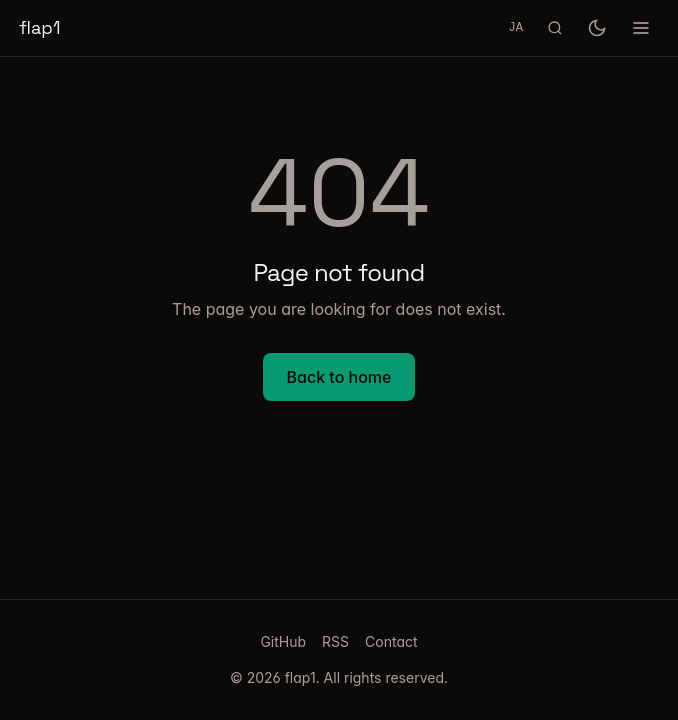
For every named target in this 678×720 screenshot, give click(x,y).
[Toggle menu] (641, 28)
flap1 (39, 27)
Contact (391, 641)
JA (516, 27)
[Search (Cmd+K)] (555, 28)
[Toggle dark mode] (597, 28)
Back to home (339, 377)
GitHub (283, 641)
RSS (335, 641)
